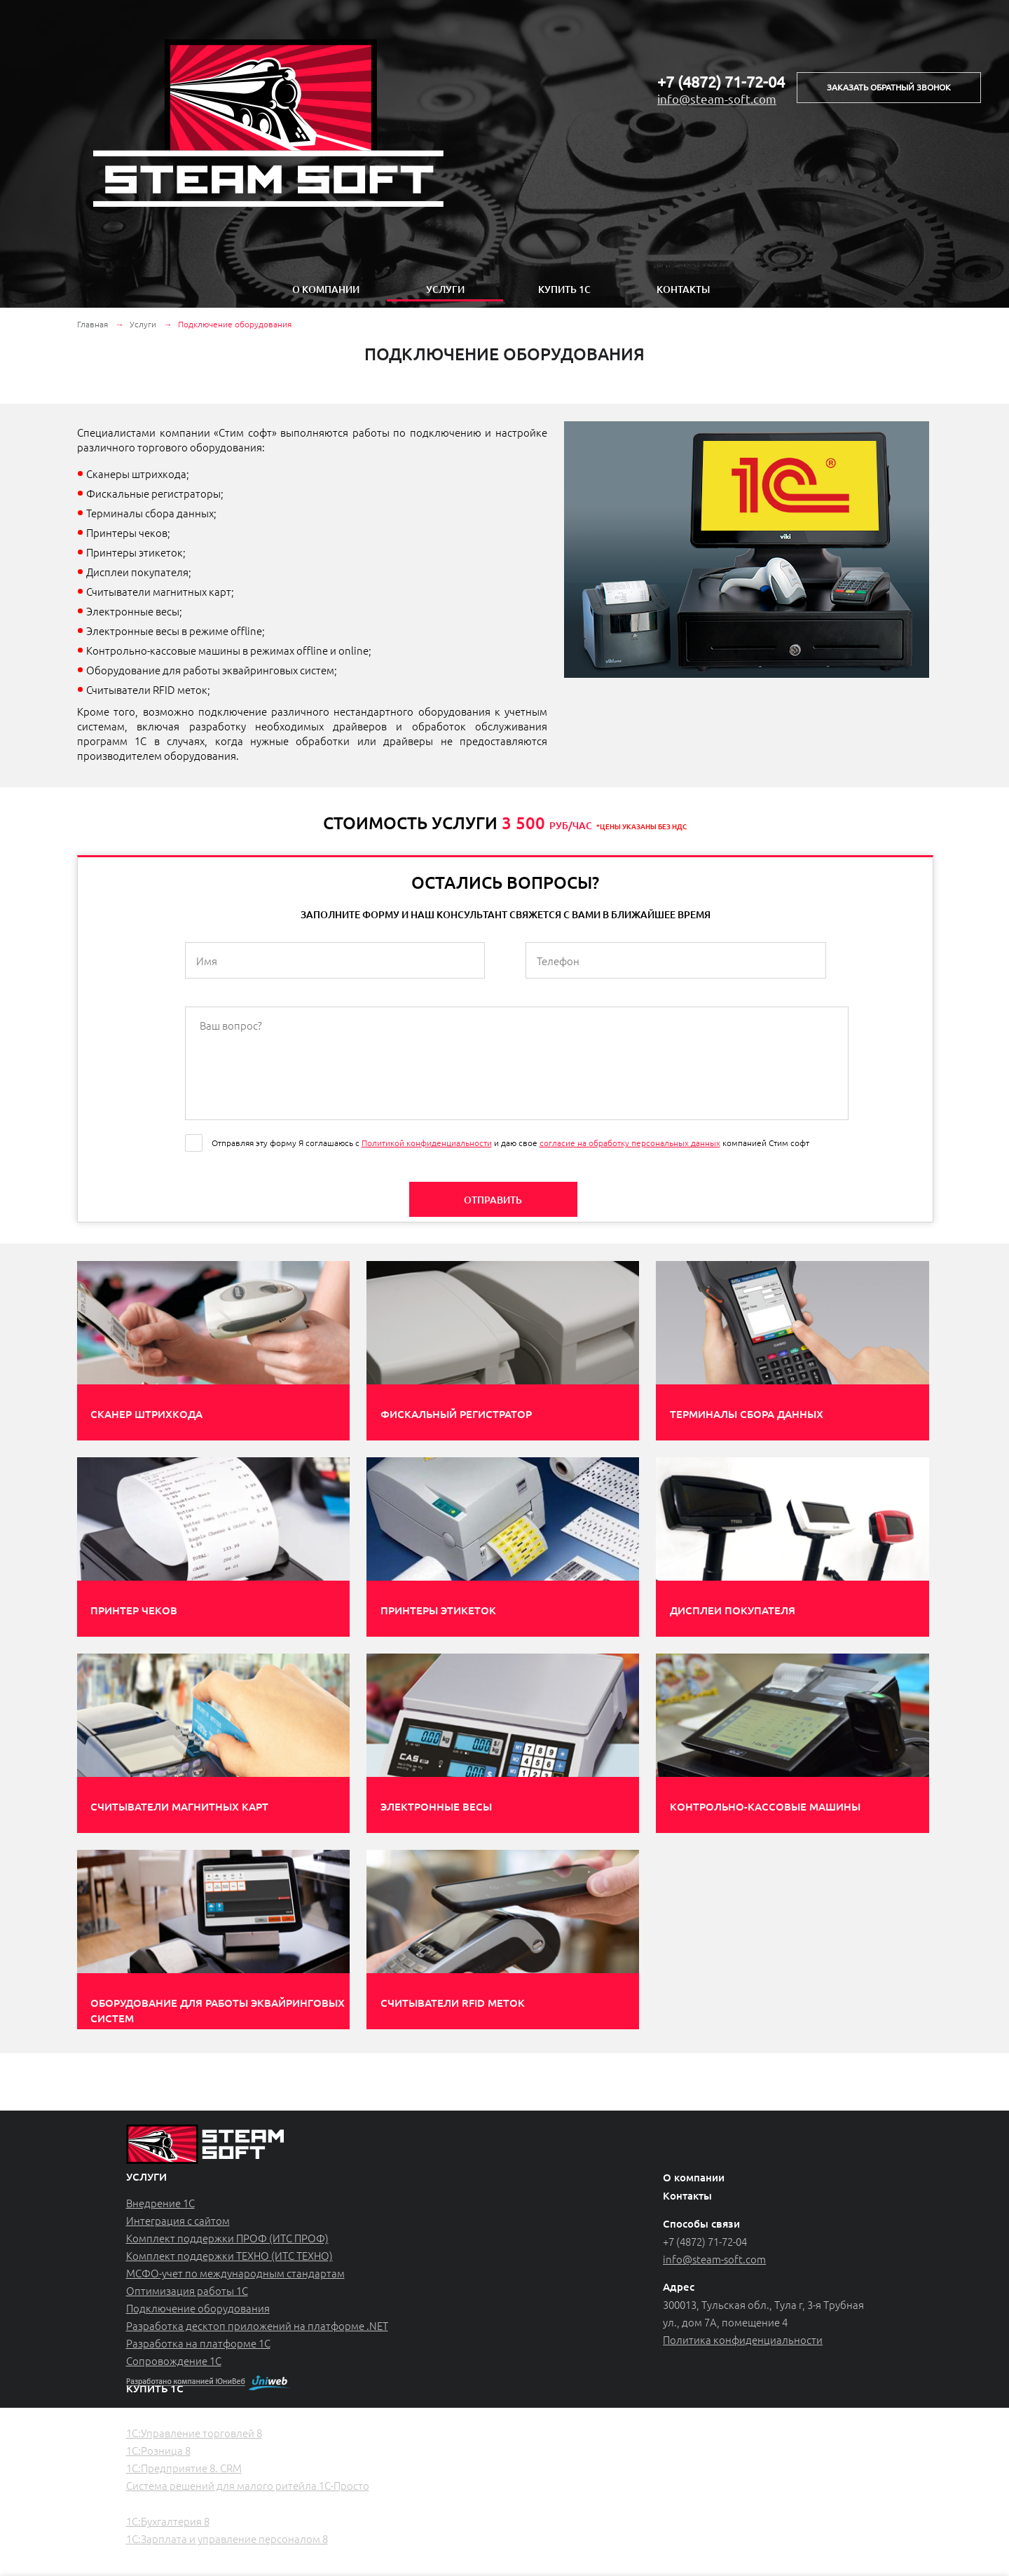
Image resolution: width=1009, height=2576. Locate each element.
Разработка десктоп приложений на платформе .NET (257, 2325)
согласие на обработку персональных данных (630, 1142)
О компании (325, 289)
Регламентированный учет (195, 2503)
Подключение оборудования (198, 2308)
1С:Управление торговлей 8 (194, 2432)
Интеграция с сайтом (178, 2220)
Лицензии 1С (159, 2556)
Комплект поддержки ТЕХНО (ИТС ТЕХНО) (229, 2255)
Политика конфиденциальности (743, 2339)
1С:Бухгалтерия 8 (168, 2521)
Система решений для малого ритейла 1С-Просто (247, 2485)
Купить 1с (564, 289)
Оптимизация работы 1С (187, 2290)
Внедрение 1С (160, 2202)
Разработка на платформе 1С (198, 2343)
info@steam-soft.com (716, 98)
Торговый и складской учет (196, 2415)
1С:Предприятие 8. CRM (184, 2467)
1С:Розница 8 (158, 2450)
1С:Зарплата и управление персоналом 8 (227, 2538)
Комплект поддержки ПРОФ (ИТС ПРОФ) (227, 2237)
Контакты (683, 289)
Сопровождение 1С (173, 2360)
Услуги (445, 289)
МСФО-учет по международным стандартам (235, 2272)
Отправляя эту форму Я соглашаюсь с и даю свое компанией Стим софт (510, 1142)
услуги (146, 2176)
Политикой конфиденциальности (427, 1142)
